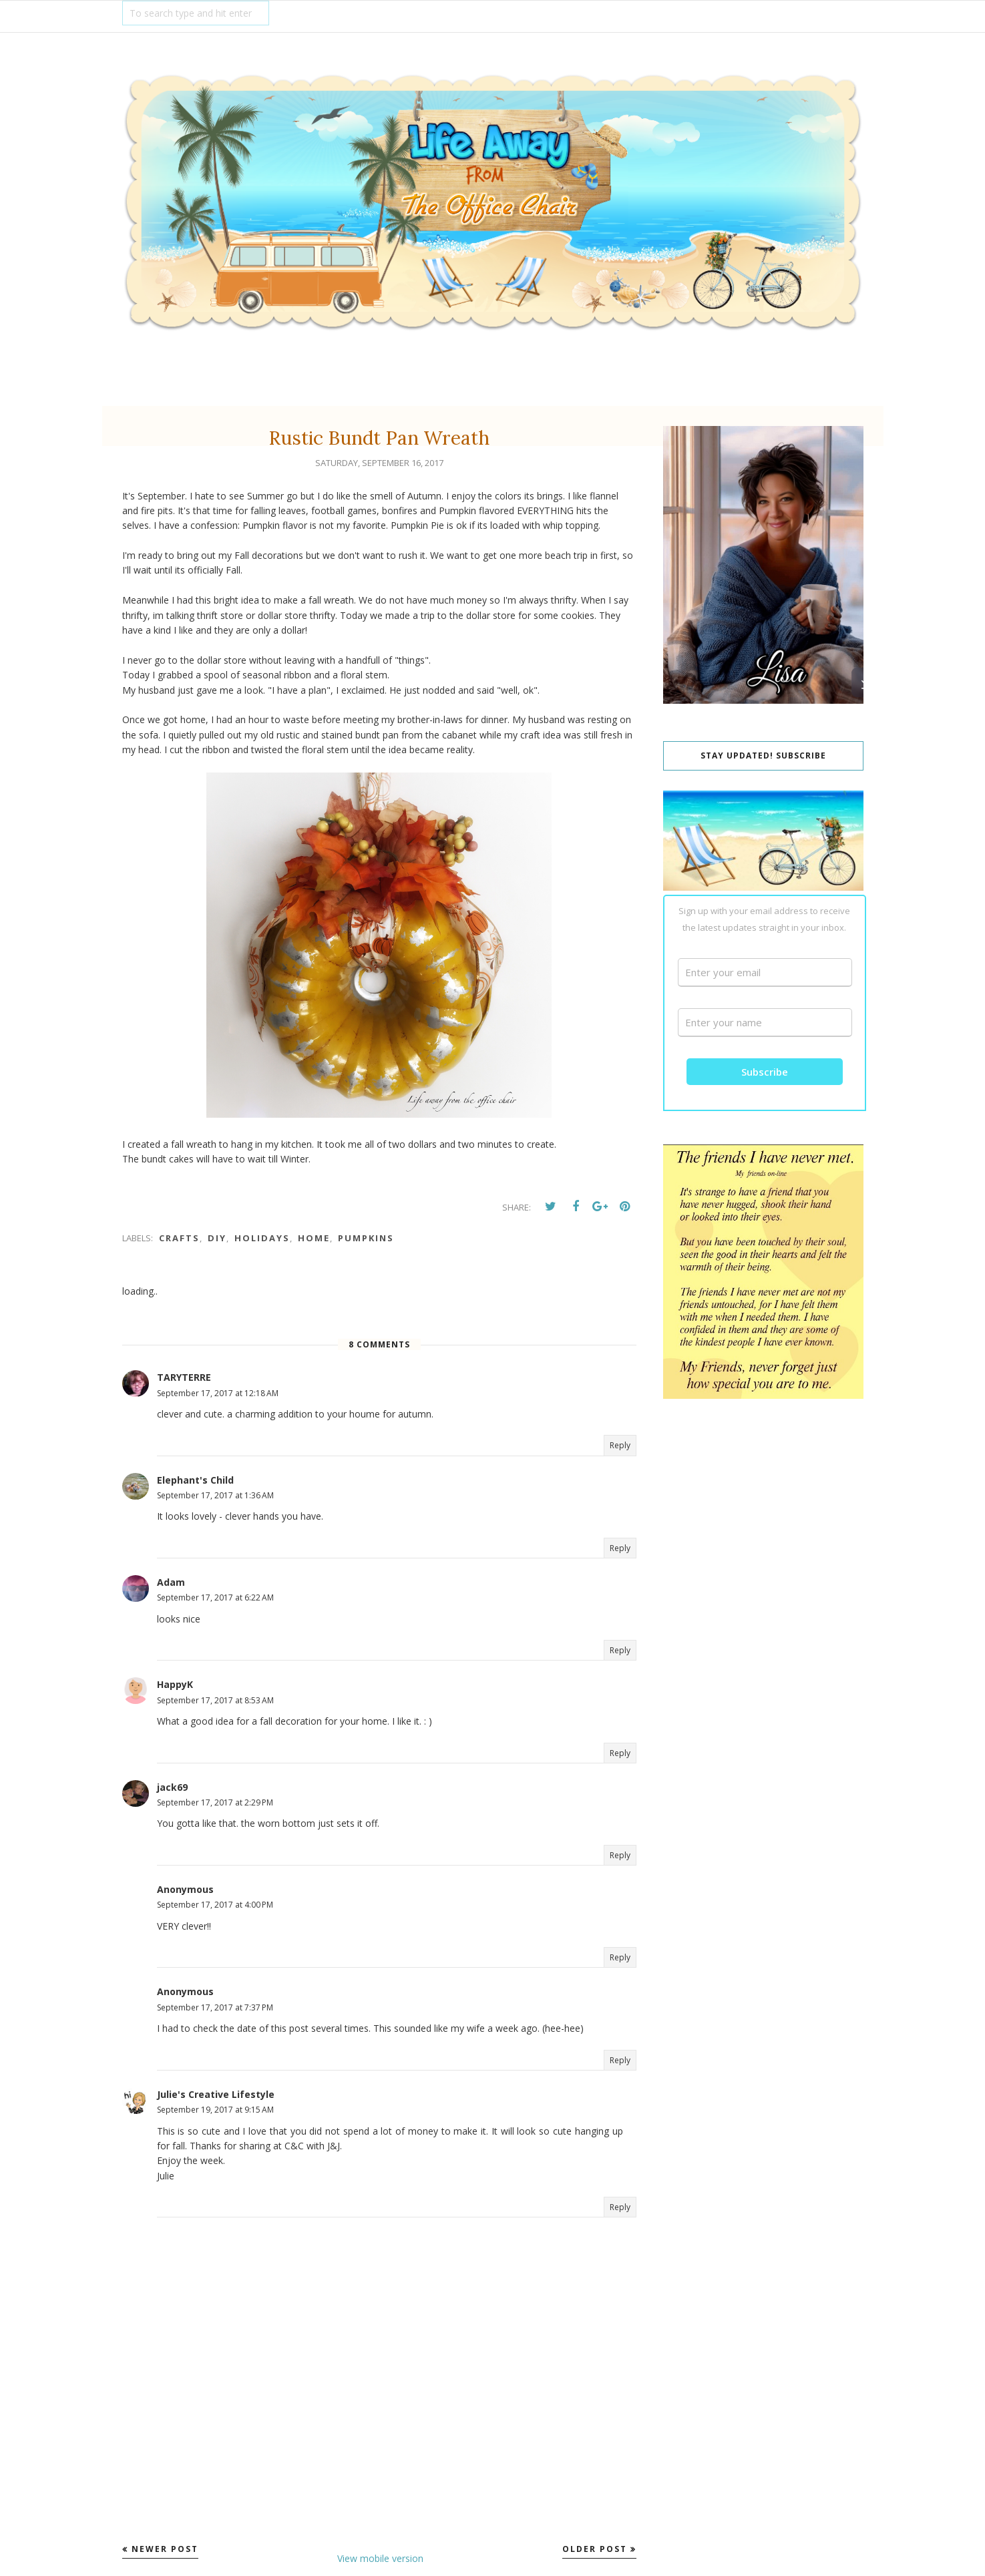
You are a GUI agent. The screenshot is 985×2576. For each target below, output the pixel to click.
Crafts (179, 1238)
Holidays (262, 1238)
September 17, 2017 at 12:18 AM (217, 1393)
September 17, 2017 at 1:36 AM (215, 1495)
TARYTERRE (184, 1377)
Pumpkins (366, 1238)
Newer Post (165, 2549)
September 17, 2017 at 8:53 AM (215, 1700)
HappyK (175, 1684)
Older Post (594, 2549)
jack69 (172, 1787)
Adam (171, 1582)
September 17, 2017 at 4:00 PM (215, 1904)
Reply (620, 1445)
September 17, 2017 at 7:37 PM (215, 2007)
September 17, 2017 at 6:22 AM (215, 1597)
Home (314, 1238)
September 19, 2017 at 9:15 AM (215, 2109)
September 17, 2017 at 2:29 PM (215, 1802)
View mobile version (380, 2558)
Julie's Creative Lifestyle (215, 2094)
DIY (217, 1238)
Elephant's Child (195, 1480)
